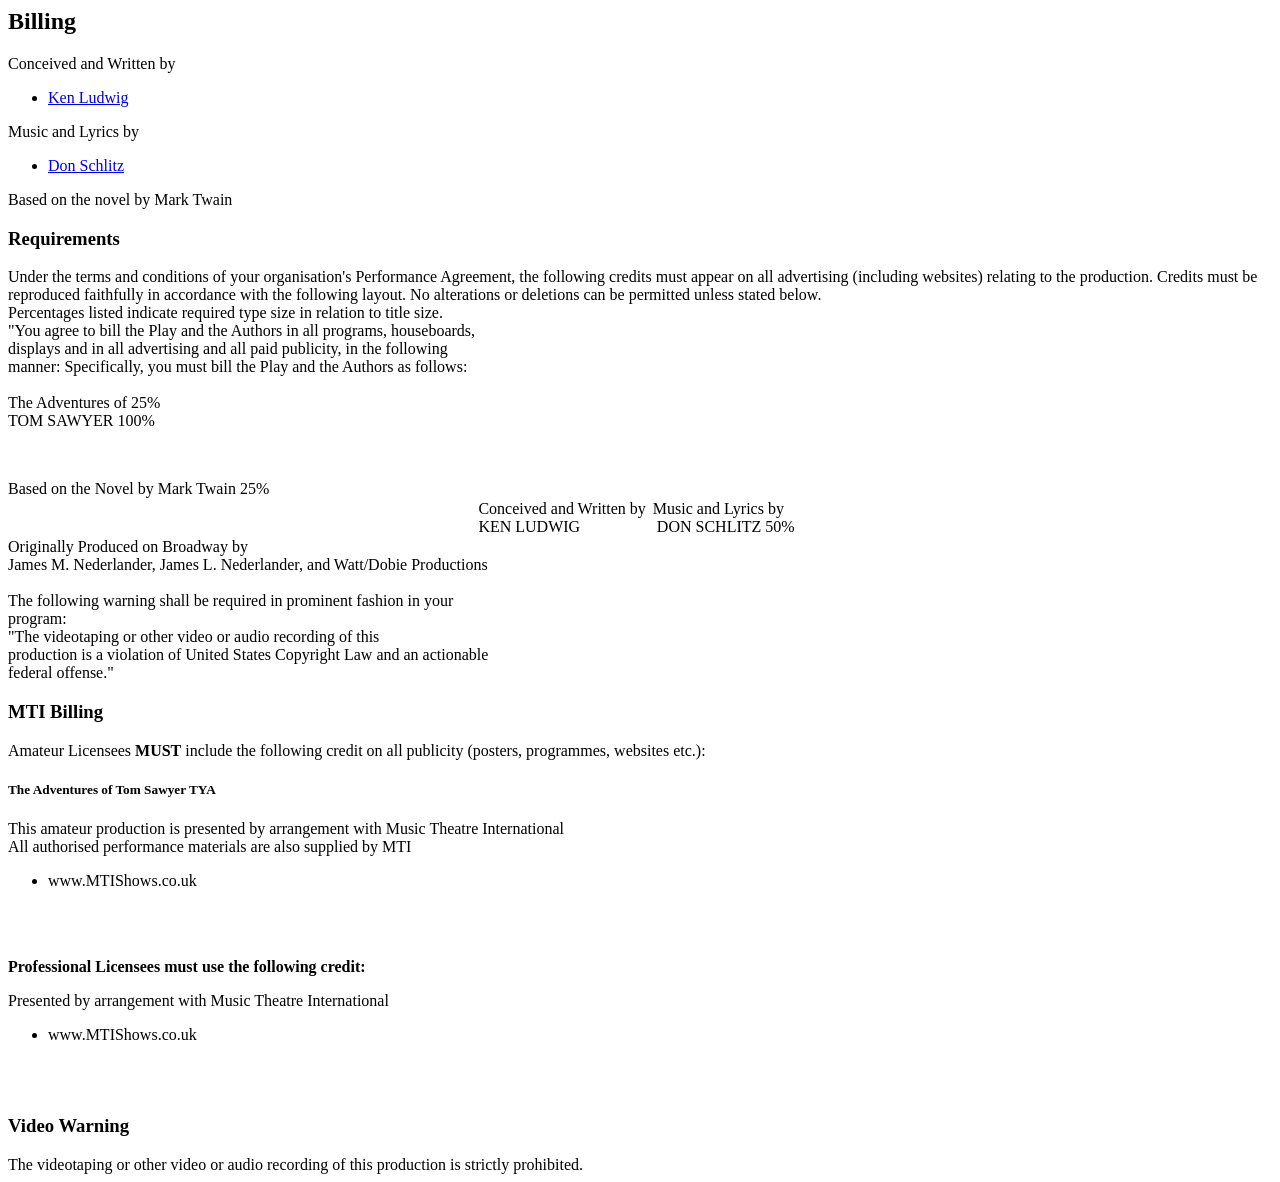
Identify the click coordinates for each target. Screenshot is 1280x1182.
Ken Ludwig (88, 97)
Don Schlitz (86, 165)
